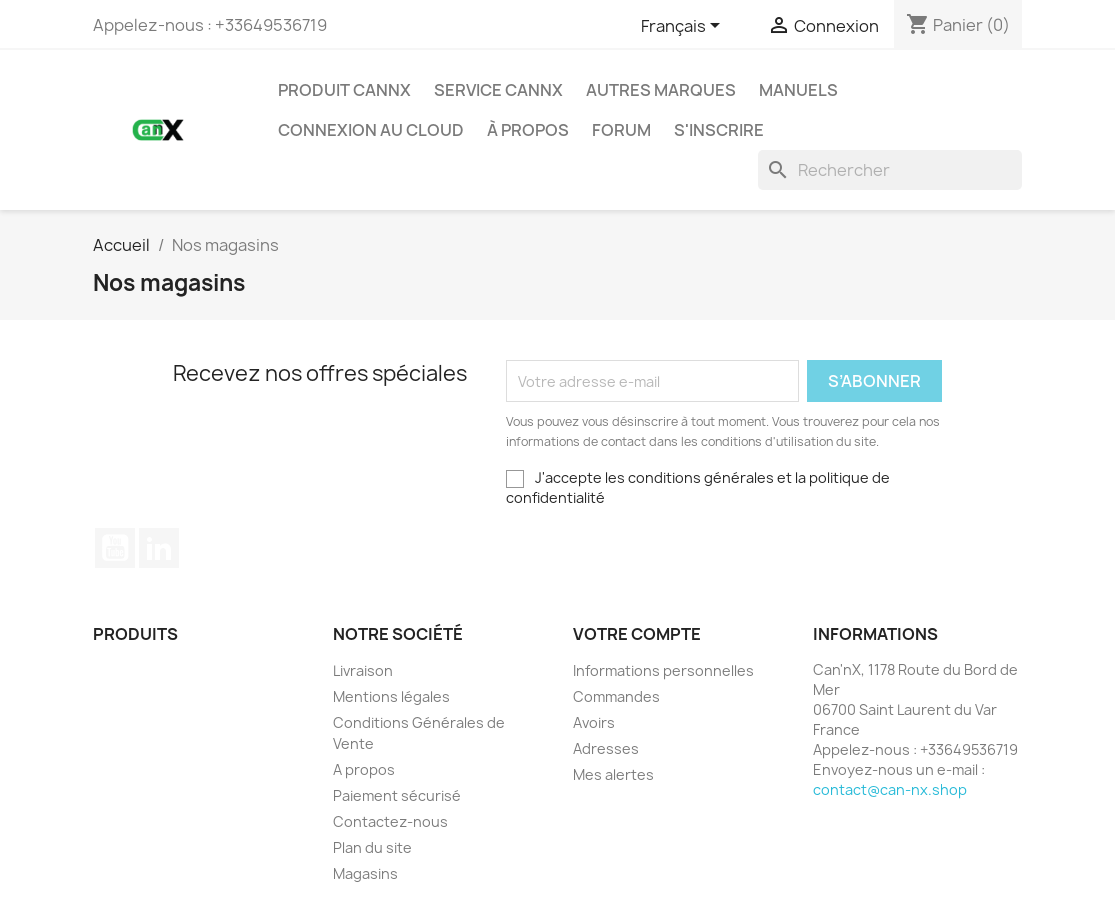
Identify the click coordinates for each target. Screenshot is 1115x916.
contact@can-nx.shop (890, 789)
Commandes (616, 696)
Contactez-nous (390, 821)
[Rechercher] (890, 170)
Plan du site (372, 847)
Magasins (365, 873)
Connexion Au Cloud (371, 130)
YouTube (115, 548)
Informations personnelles (663, 670)
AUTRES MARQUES (661, 90)
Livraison (363, 670)
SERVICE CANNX (498, 90)
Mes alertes (613, 774)
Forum (621, 130)
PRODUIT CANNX (344, 90)
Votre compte (637, 634)
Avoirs (594, 722)
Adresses (606, 748)
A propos (364, 769)
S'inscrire (719, 130)
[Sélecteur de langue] (684, 27)
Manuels (798, 90)
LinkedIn (159, 548)
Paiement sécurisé (397, 795)
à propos (528, 130)
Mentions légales (391, 696)
